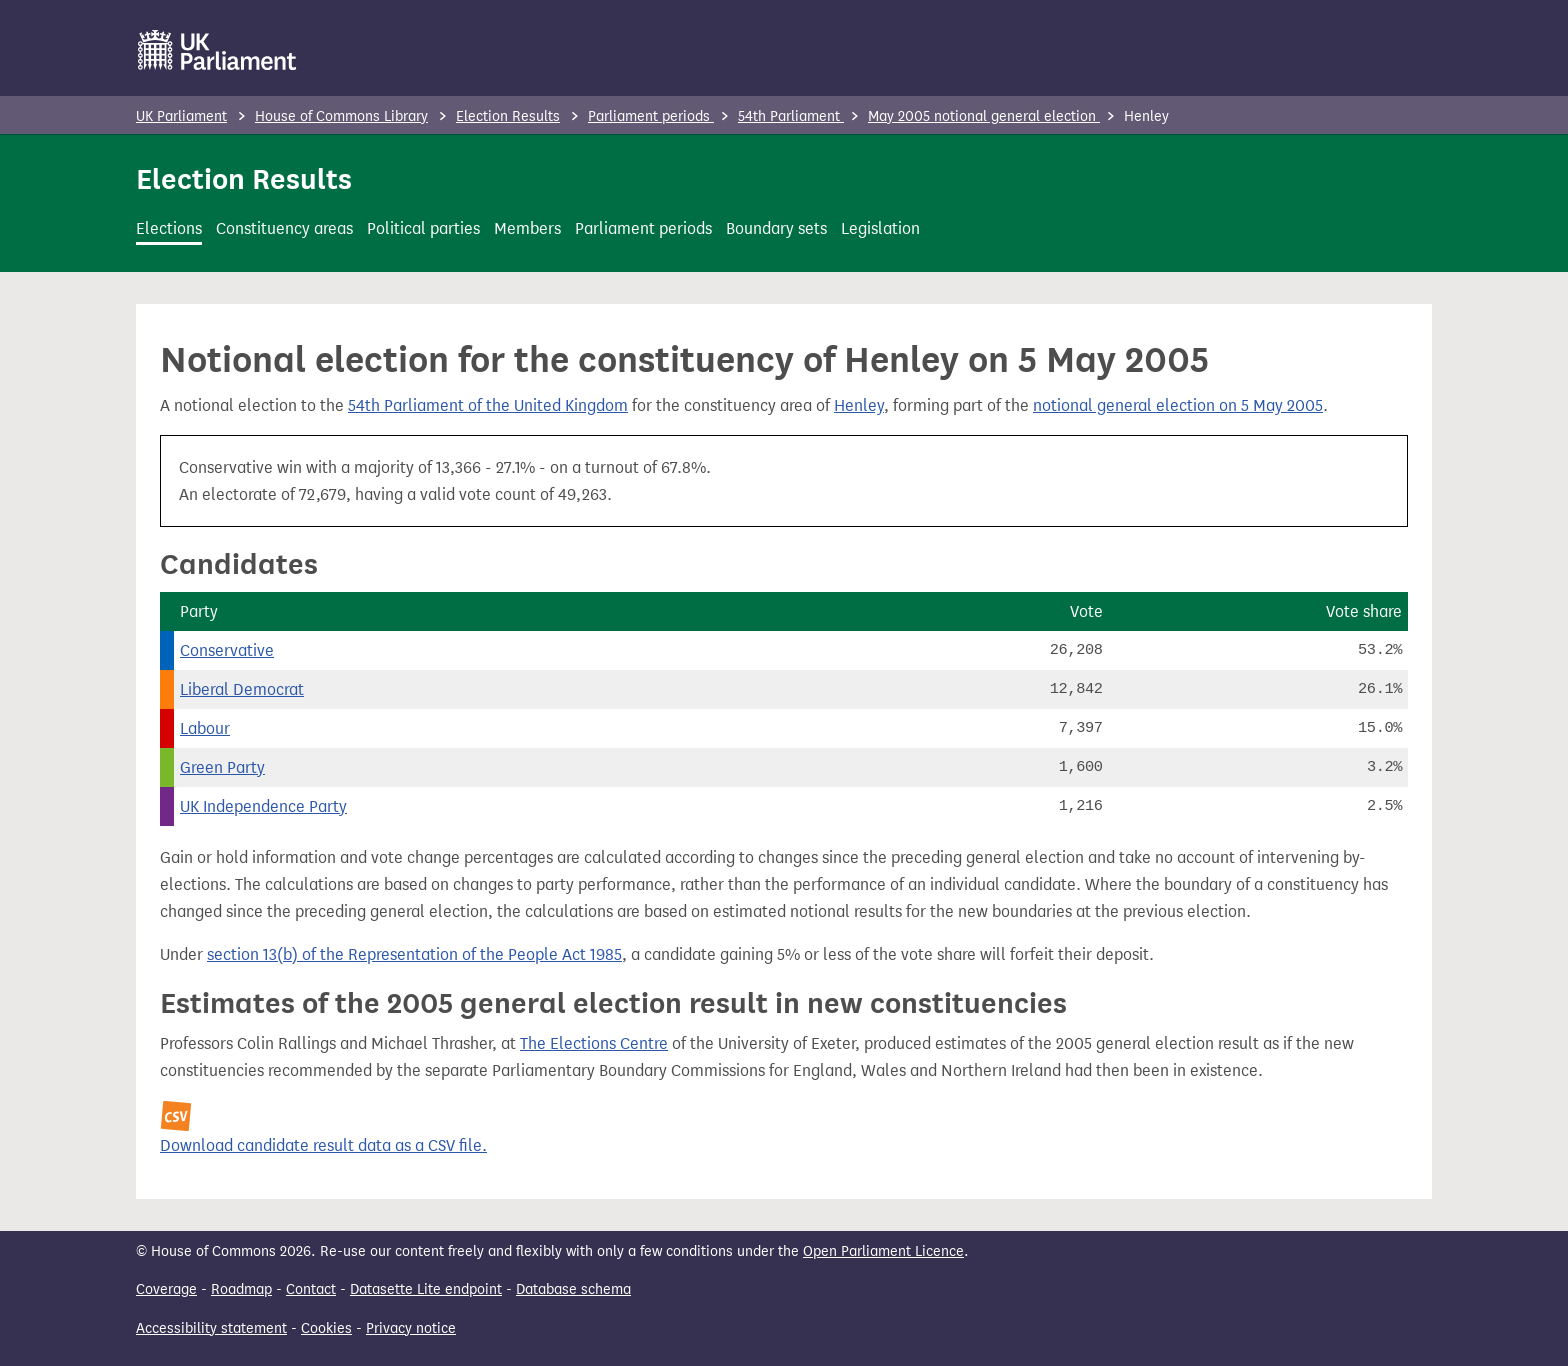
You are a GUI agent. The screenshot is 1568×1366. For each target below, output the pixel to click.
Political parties (423, 228)
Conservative (227, 650)
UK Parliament (181, 116)
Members (527, 228)
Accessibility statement (211, 1328)
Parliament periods (651, 116)
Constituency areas (284, 228)
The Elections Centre (594, 1043)
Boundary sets (776, 228)
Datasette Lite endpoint (426, 1289)
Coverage (166, 1289)
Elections (169, 228)
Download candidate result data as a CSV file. (323, 1145)
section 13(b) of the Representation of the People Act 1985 (414, 954)
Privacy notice (411, 1328)
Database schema (573, 1289)
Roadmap (241, 1289)
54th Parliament (791, 116)
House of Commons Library (341, 116)
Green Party (222, 767)
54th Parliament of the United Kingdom (488, 405)
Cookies (326, 1328)
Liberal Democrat (242, 689)
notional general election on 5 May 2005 (1178, 405)
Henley (859, 405)
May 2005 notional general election (984, 116)
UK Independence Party (263, 806)
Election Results (508, 116)
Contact (311, 1289)
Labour (205, 728)
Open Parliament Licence (883, 1251)
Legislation (880, 228)
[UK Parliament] (217, 50)
